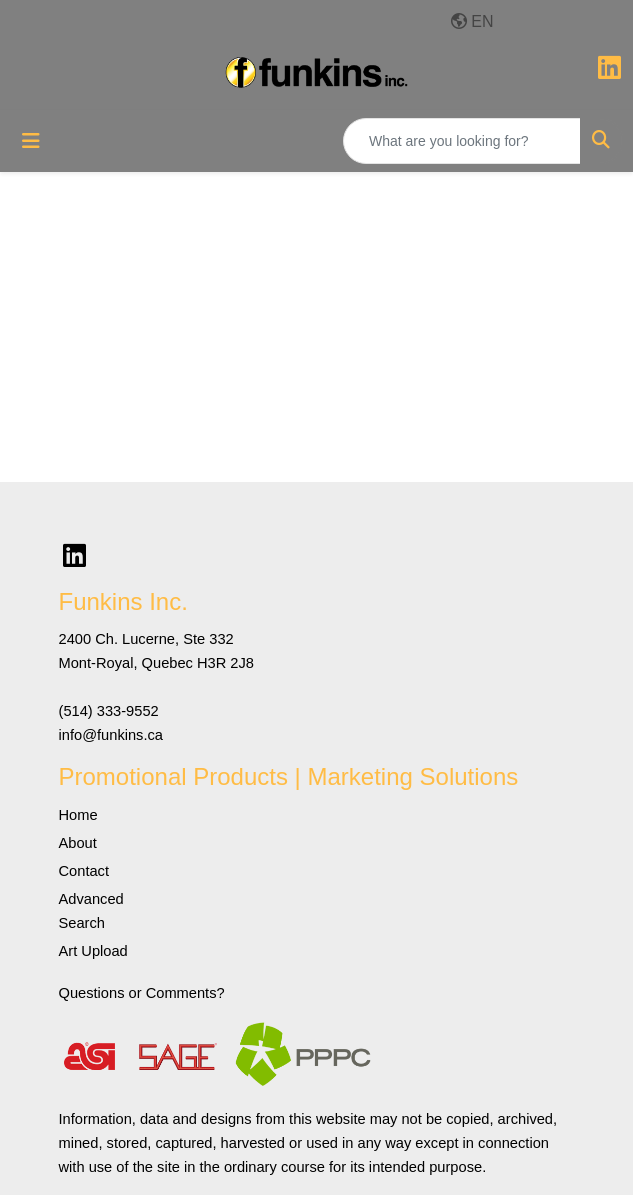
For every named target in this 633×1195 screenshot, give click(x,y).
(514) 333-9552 (109, 711)
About (78, 843)
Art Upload (93, 951)
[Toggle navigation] (31, 141)
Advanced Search (91, 911)
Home (78, 815)
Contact (84, 871)
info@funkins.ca (111, 735)
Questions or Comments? (142, 993)
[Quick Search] (462, 141)
